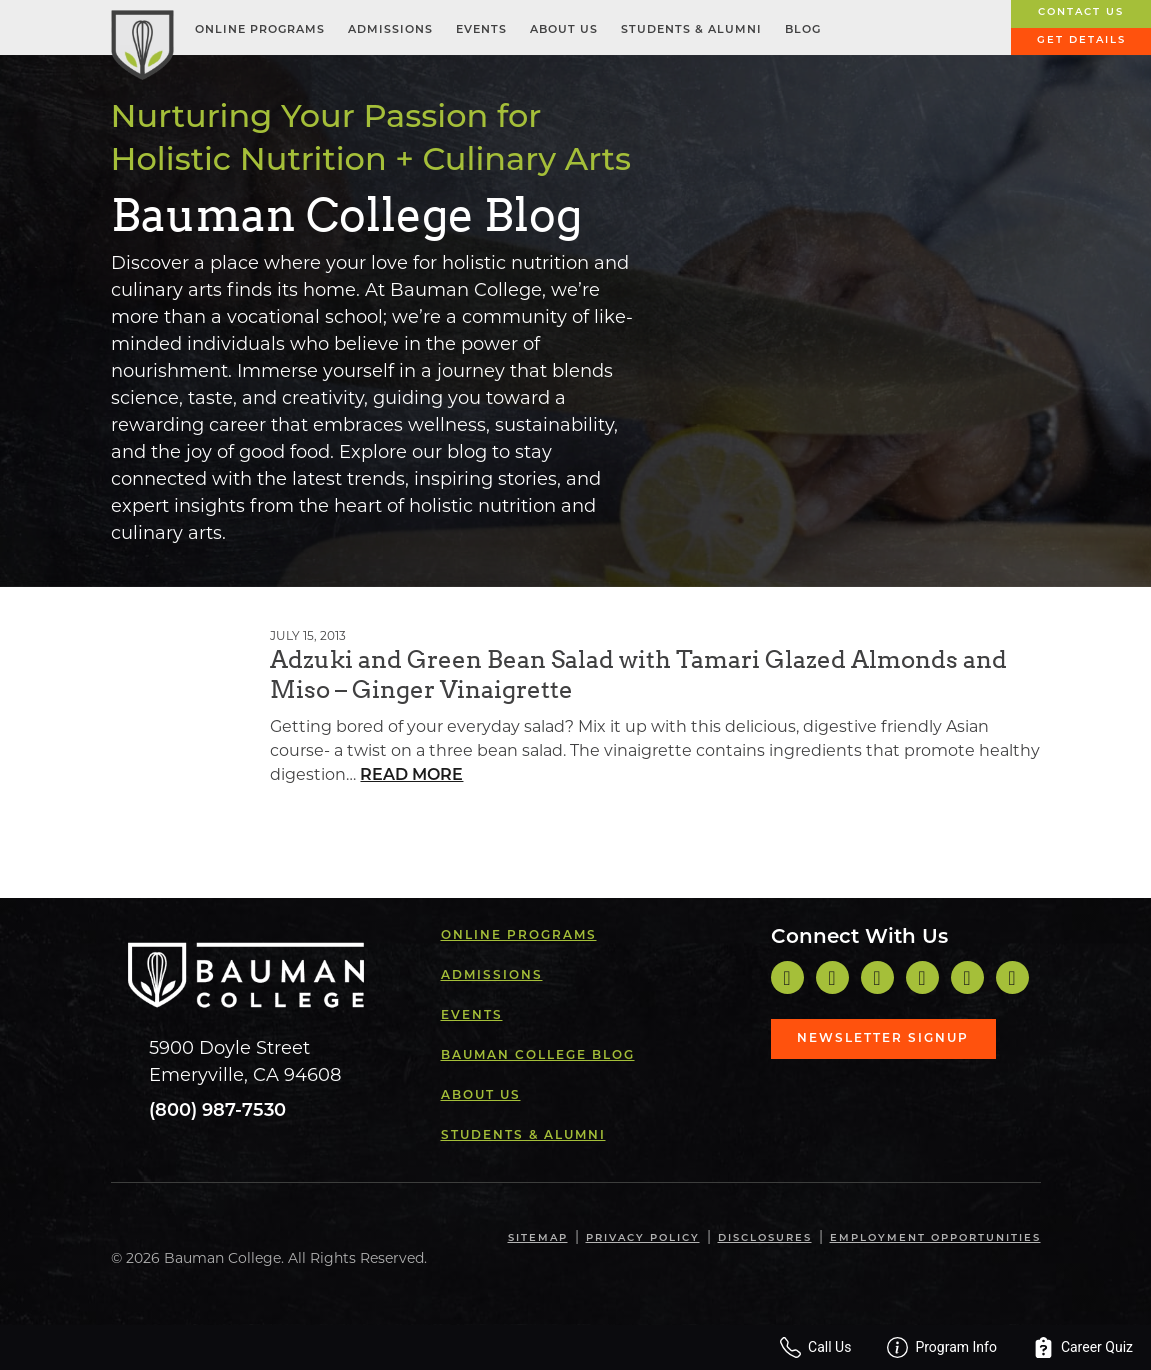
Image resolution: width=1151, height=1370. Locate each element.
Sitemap (538, 1238)
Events (481, 30)
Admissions (390, 30)
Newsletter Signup (883, 1039)
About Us (564, 30)
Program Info (942, 1347)
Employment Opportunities (935, 1238)
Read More (411, 776)
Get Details (1081, 40)
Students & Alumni (691, 30)
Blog (803, 30)
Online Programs (260, 30)
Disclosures (765, 1238)
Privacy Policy (643, 1238)
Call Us (815, 1347)
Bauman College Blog (538, 1056)
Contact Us (1081, 12)
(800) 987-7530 (217, 1111)
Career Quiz (1083, 1347)
